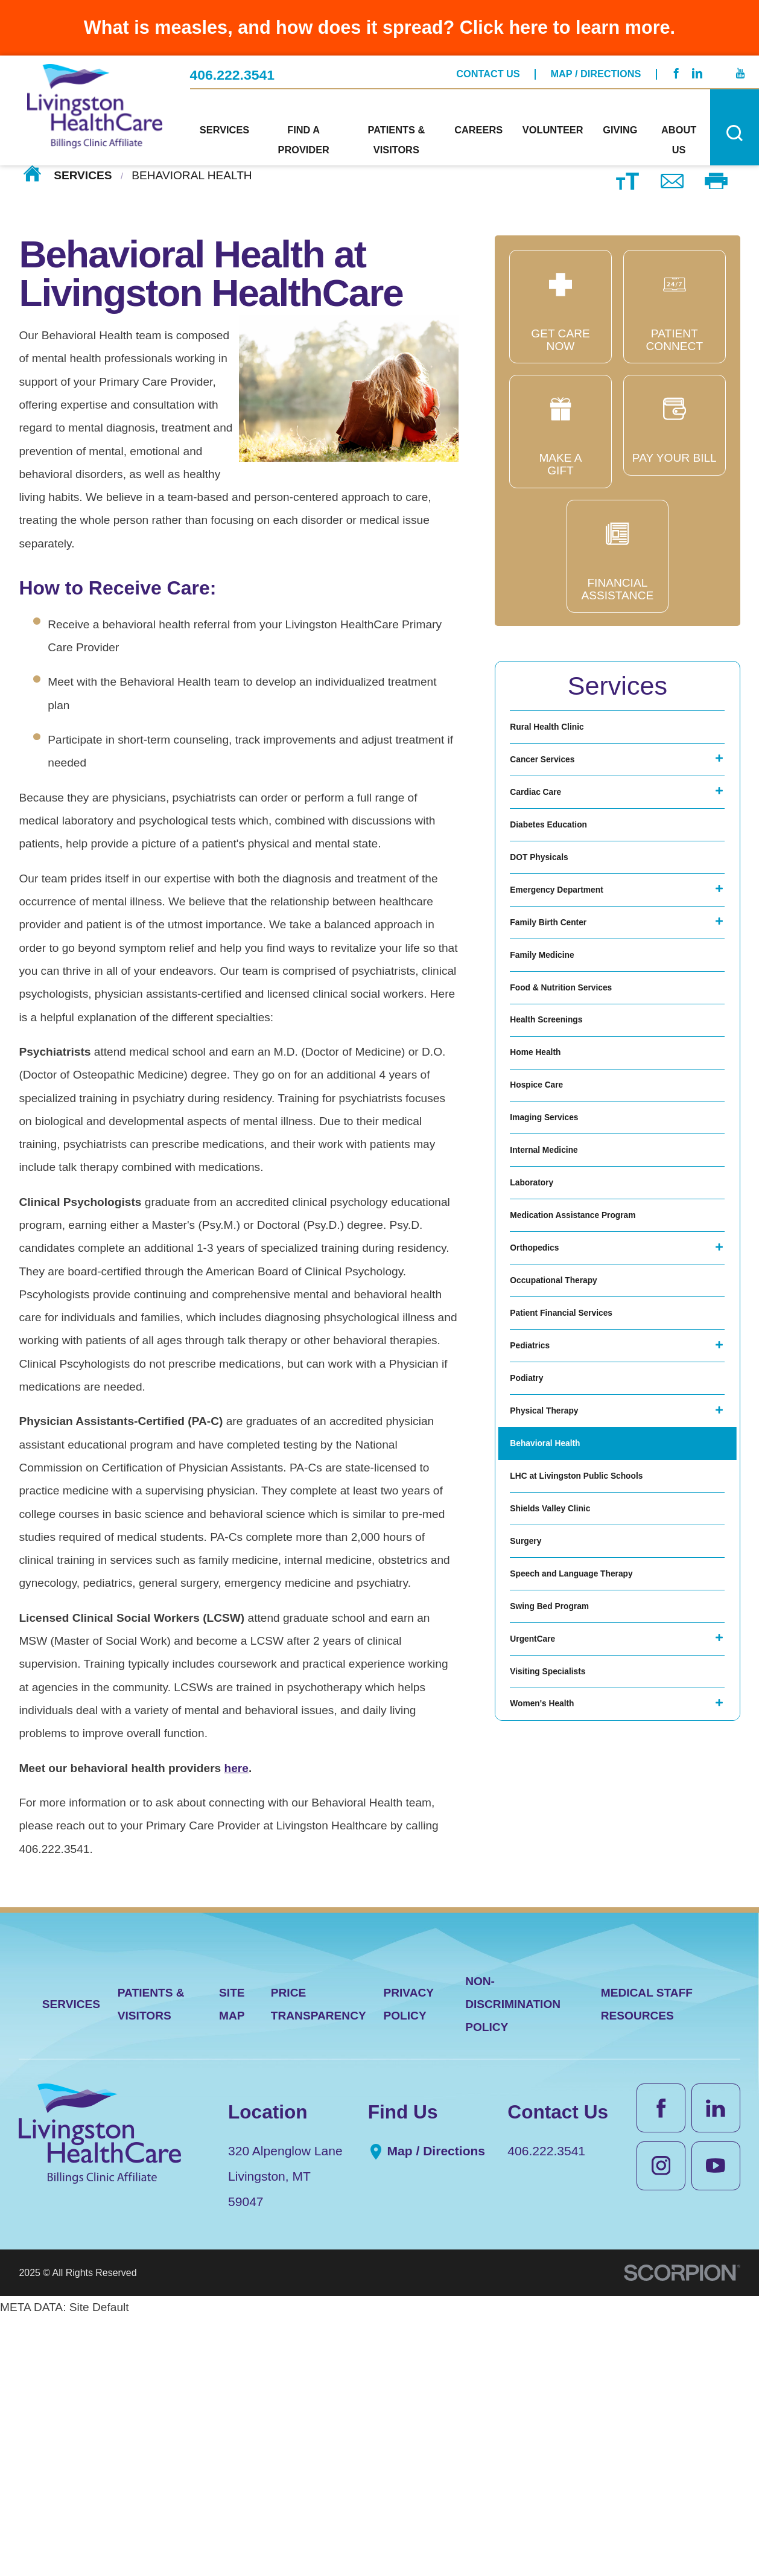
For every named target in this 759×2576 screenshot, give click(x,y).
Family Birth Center (562, 1000)
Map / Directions (596, 68)
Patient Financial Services (580, 1536)
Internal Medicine (556, 1313)
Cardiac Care (545, 822)
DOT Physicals (550, 911)
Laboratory (540, 1357)
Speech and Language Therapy (594, 1893)
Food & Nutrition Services (580, 1089)
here (236, 1768)
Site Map (232, 2261)
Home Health (545, 1179)
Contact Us (487, 68)
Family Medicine (554, 1045)
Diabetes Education (563, 867)
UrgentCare (541, 1983)
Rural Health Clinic (560, 733)
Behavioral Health (558, 1715)
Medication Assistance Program (596, 1402)
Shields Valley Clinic (565, 1804)
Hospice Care (546, 1223)
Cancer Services (554, 777)
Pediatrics (537, 1581)
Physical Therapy (557, 1670)
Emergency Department (574, 956)
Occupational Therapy (570, 1491)
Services (83, 175)
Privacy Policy (408, 2261)
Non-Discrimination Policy (513, 2261)
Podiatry (533, 1625)
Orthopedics (543, 1447)
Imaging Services (557, 1268)
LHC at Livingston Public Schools (601, 1759)
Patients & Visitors (151, 2261)
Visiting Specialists (562, 2027)
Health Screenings (559, 1134)
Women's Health (554, 2072)
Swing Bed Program (564, 1938)
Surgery (531, 1849)
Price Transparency (318, 2261)
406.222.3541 (232, 68)
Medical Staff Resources (647, 2261)
